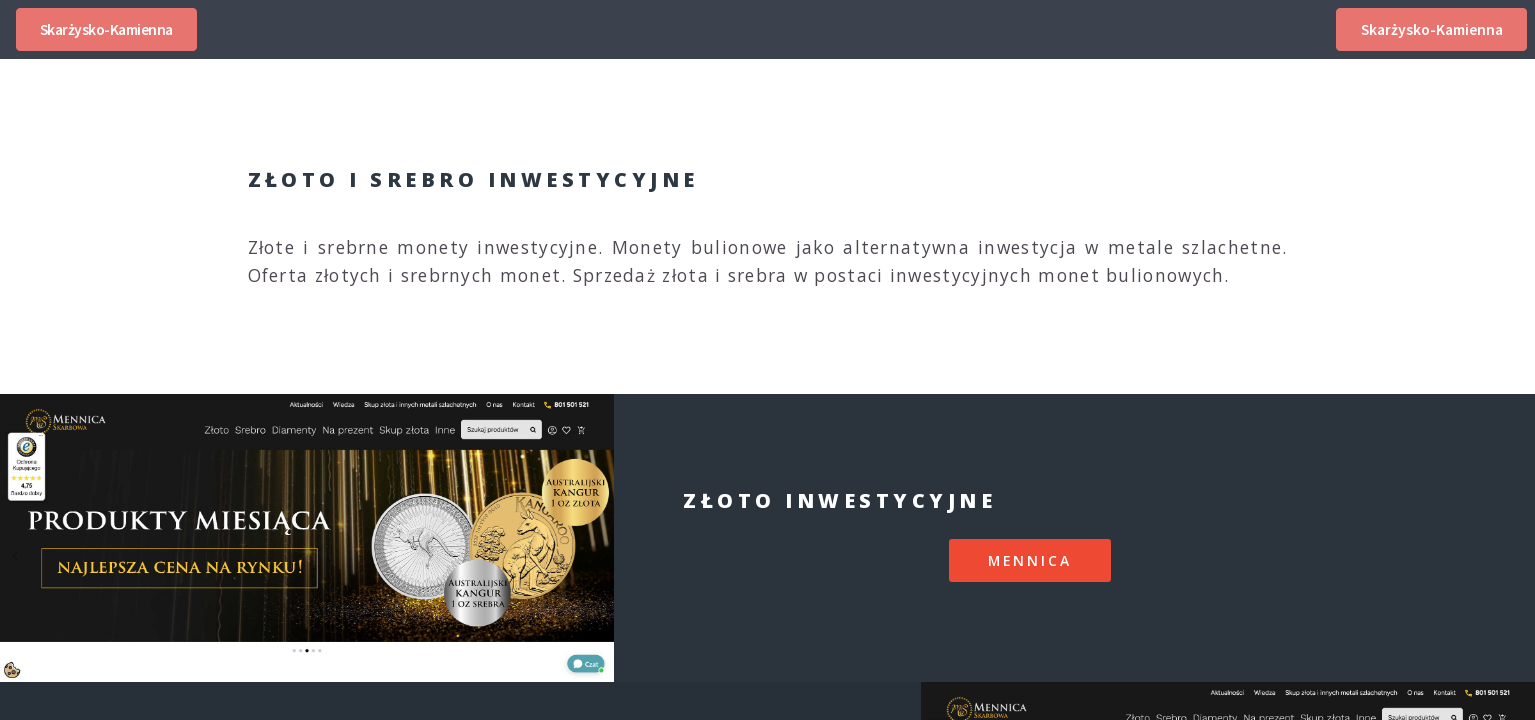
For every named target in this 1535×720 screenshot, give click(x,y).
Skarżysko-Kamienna (106, 29)
